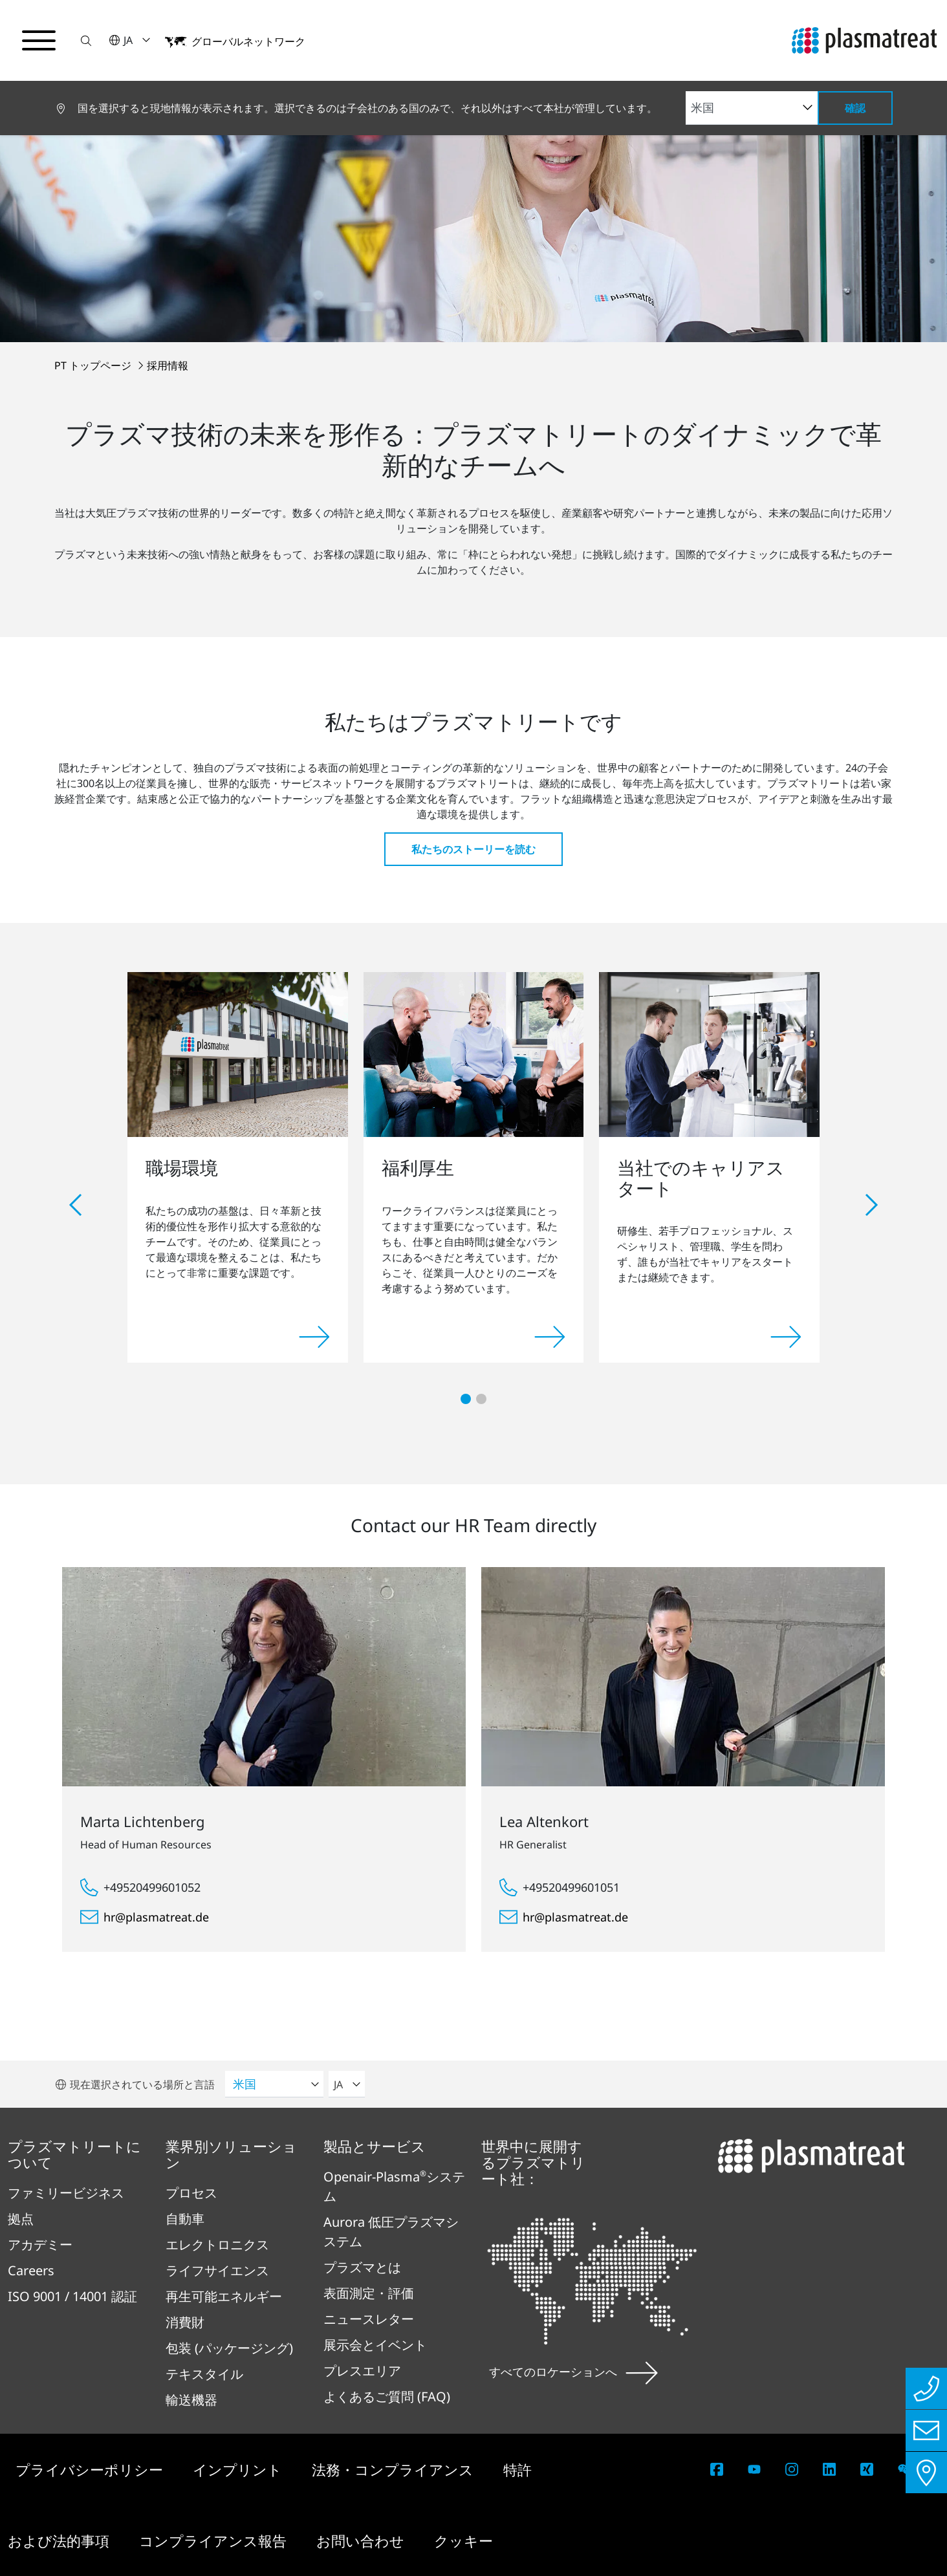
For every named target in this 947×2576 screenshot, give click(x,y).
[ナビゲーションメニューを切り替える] (39, 41)
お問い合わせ (362, 2540)
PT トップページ (94, 365)
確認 (855, 108)
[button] (86, 40)
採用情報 (167, 365)
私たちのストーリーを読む (473, 849)
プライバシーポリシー (91, 2469)
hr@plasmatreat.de (156, 1917)
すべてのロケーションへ (573, 2371)
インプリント (239, 2469)
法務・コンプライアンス (394, 2469)
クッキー (463, 2540)
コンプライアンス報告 (214, 2540)
